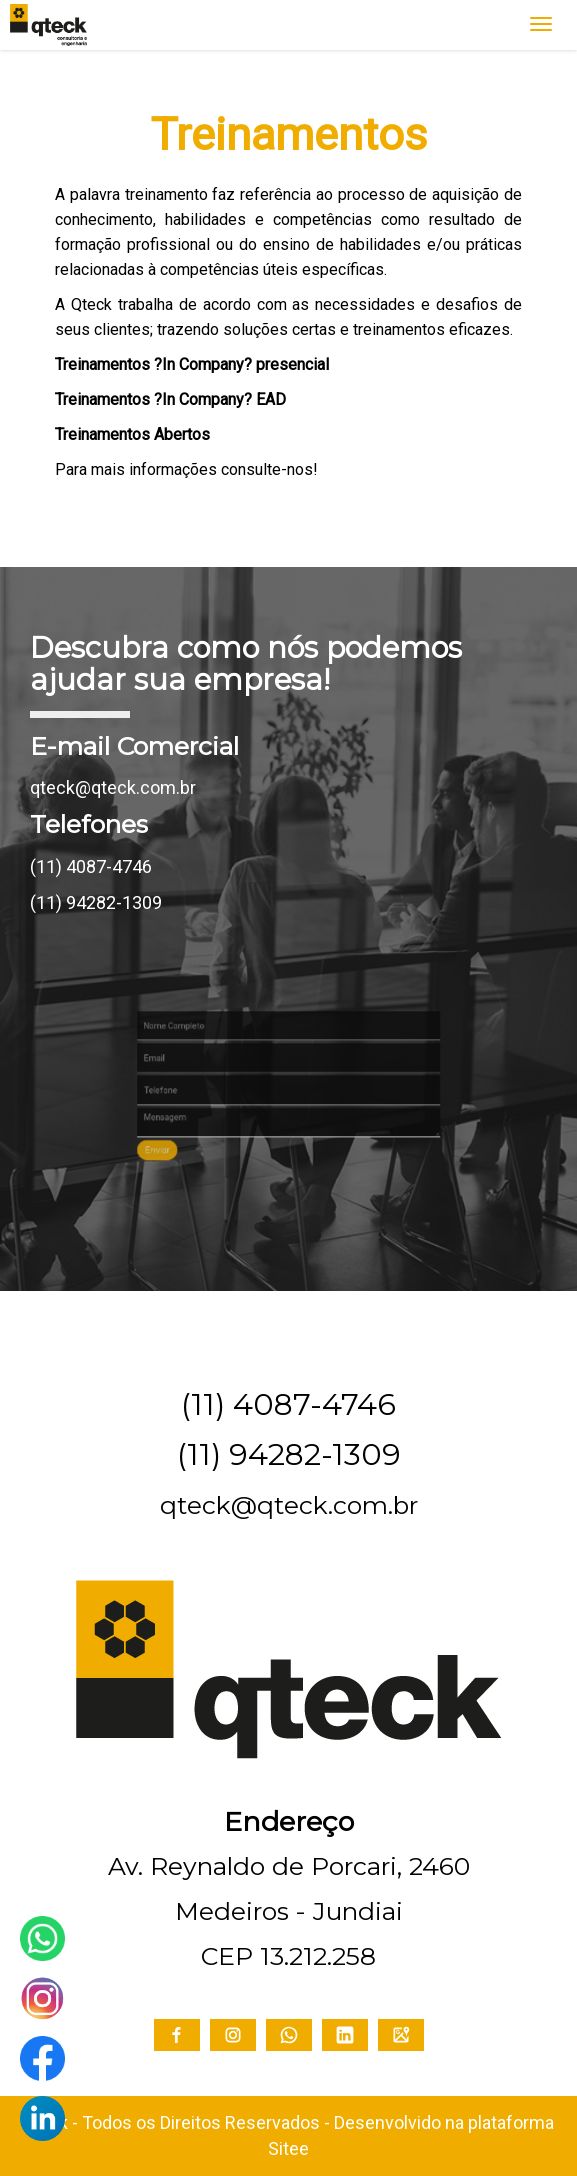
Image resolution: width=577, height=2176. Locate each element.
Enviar (210, 1126)
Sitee (288, 2148)
